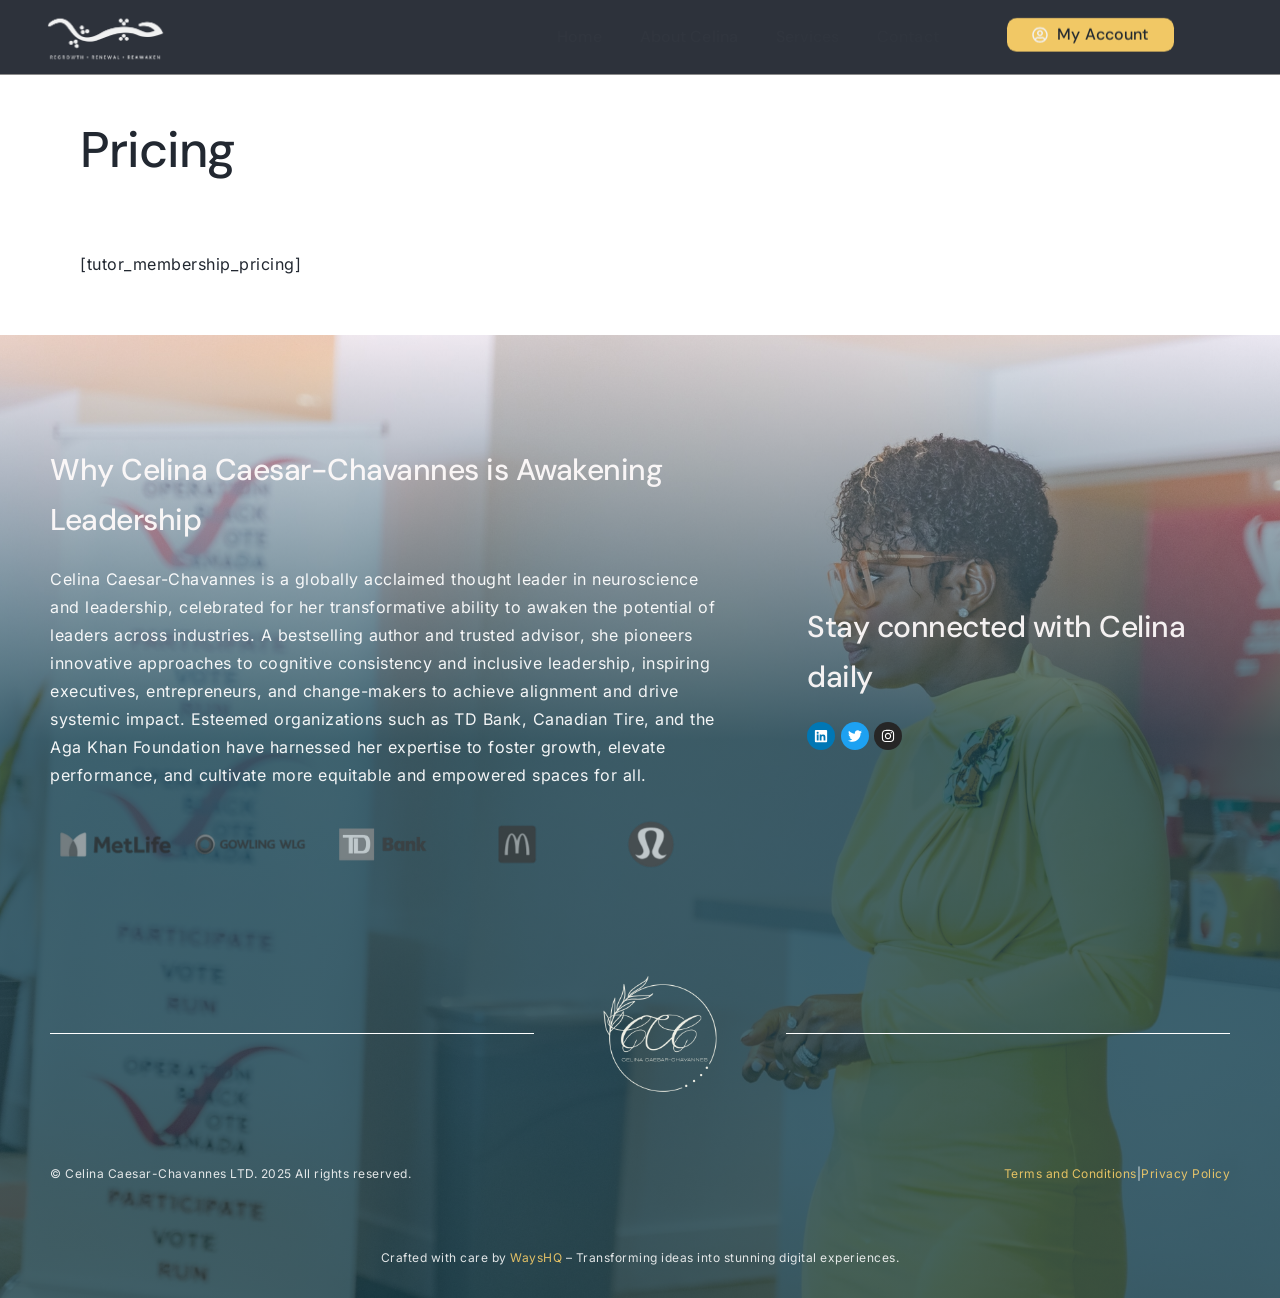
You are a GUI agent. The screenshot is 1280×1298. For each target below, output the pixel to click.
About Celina (712, 36)
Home (609, 36)
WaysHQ (536, 1257)
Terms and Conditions (1070, 1173)
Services (823, 36)
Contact (916, 36)
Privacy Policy (1185, 1173)
